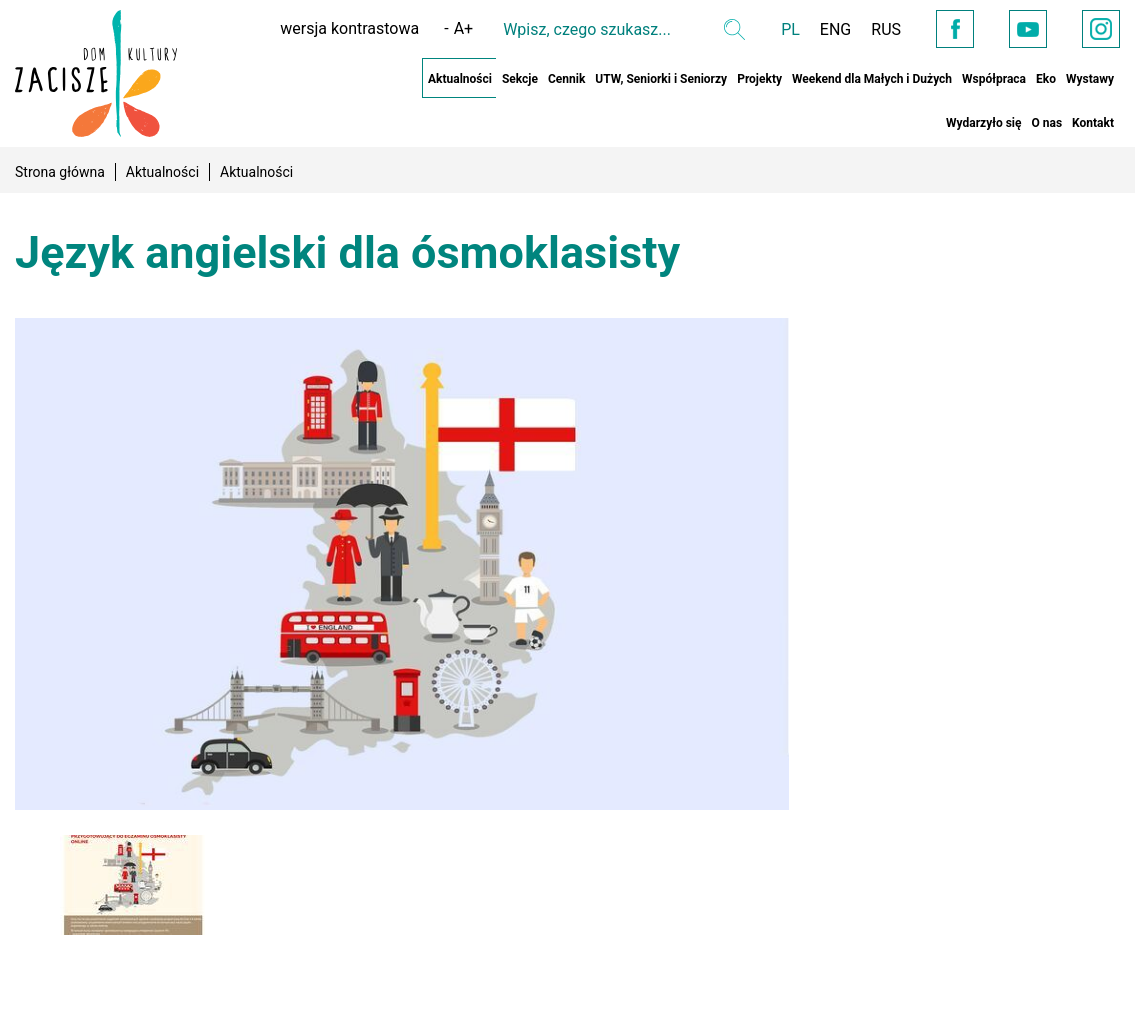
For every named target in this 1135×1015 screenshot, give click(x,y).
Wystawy (1090, 79)
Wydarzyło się (983, 123)
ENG (835, 29)
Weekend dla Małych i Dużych (872, 79)
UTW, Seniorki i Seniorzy (661, 79)
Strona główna (60, 172)
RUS (886, 29)
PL (790, 29)
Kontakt (1093, 123)
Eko (1046, 79)
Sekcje (520, 79)
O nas (1046, 123)
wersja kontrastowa (349, 28)
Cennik (566, 79)
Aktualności (460, 79)
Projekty (759, 79)
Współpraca (994, 79)
